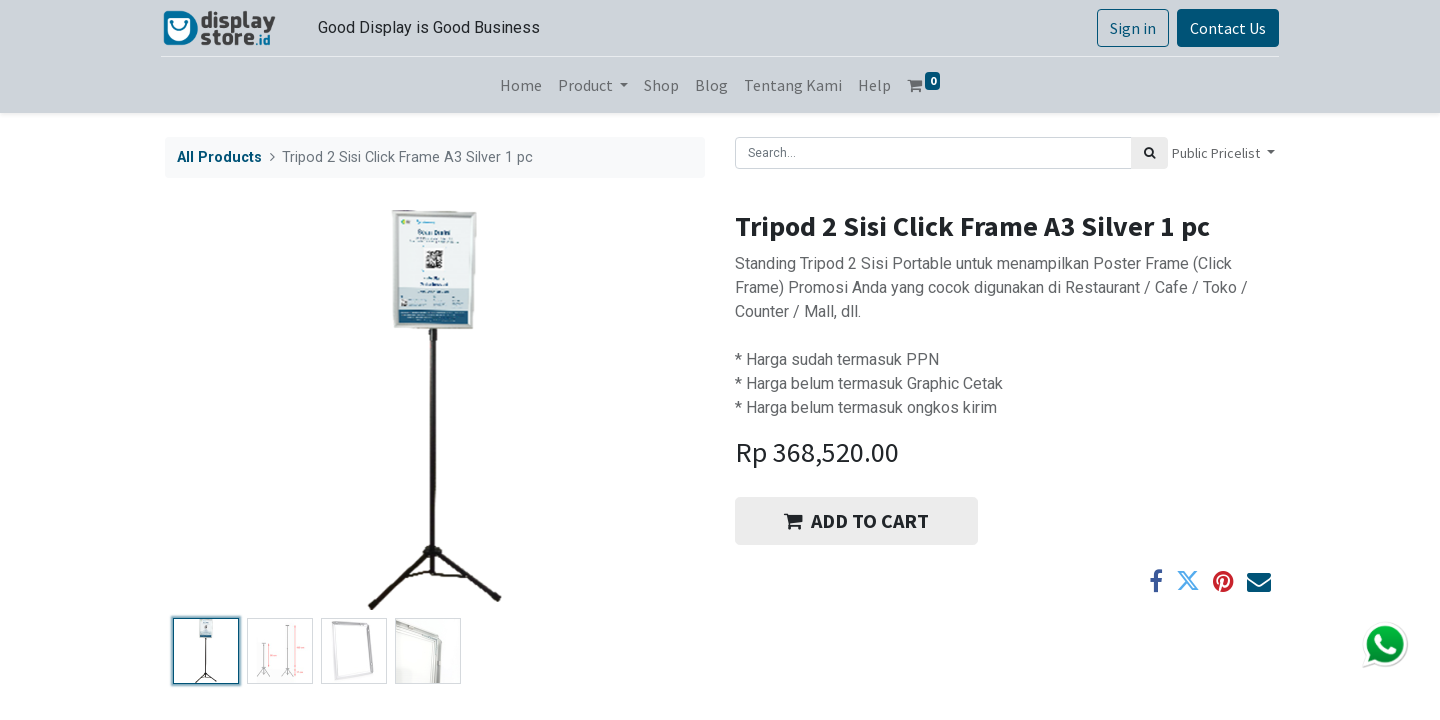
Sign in (1129, 28)
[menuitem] (521, 85)
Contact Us (1224, 28)
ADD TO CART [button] (856, 520)
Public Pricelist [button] (1217, 153)
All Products (219, 157)
